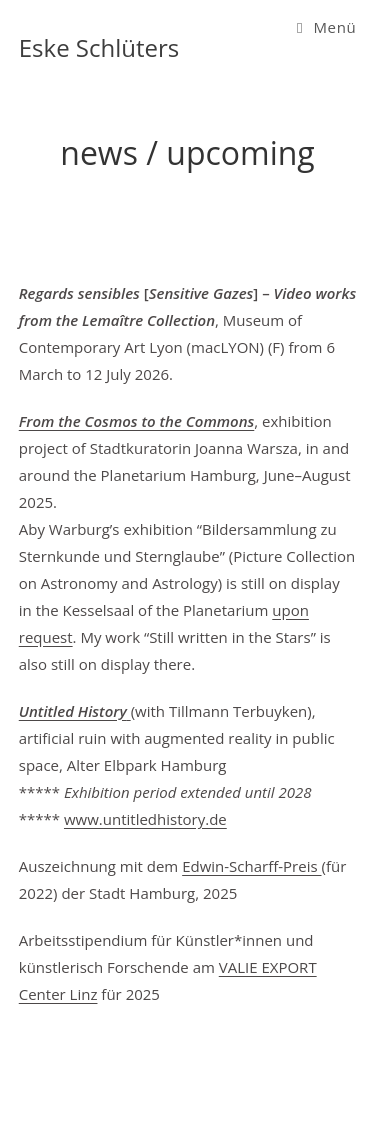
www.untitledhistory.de (145, 819)
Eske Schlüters (99, 47)
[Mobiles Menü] (326, 27)
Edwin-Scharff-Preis (251, 866)
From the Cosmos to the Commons (137, 421)
